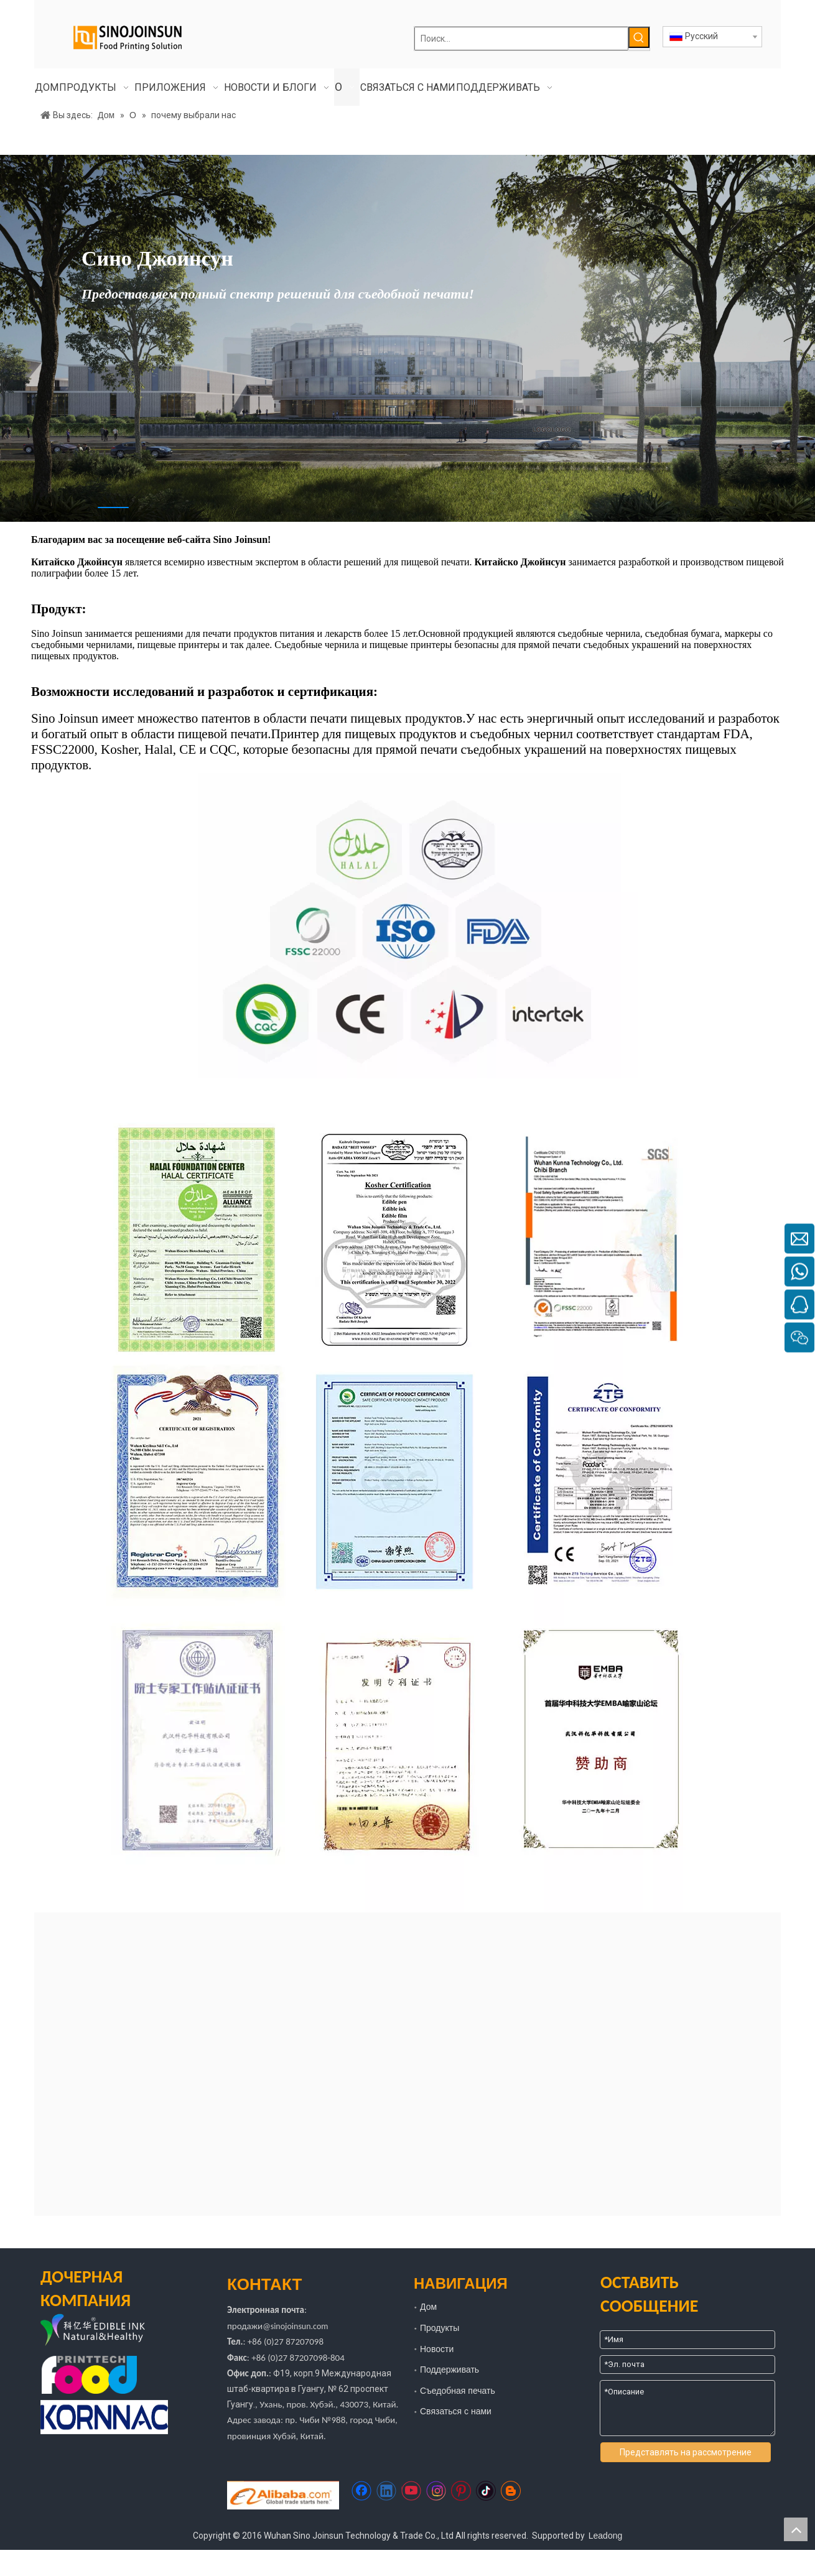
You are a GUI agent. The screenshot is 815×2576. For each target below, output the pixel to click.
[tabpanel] (407, 338)
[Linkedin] (386, 2491)
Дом (428, 2307)
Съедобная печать (457, 2391)
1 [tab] (113, 507)
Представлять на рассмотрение (686, 2452)
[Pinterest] (461, 2491)
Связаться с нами (455, 2411)
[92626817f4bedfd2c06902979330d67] (408, 925)
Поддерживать (449, 2369)
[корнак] (104, 2417)
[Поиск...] (521, 38)
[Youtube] (411, 2491)
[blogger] (511, 2491)
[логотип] (112, 2331)
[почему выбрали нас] (407, 1495)
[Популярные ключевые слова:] (639, 37)
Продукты (439, 2328)
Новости (437, 2349)
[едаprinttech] (89, 2375)
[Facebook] (361, 2491)
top (796, 2529)
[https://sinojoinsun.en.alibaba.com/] (283, 2495)
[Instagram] (436, 2491)
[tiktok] (486, 2491)
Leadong (606, 2536)
